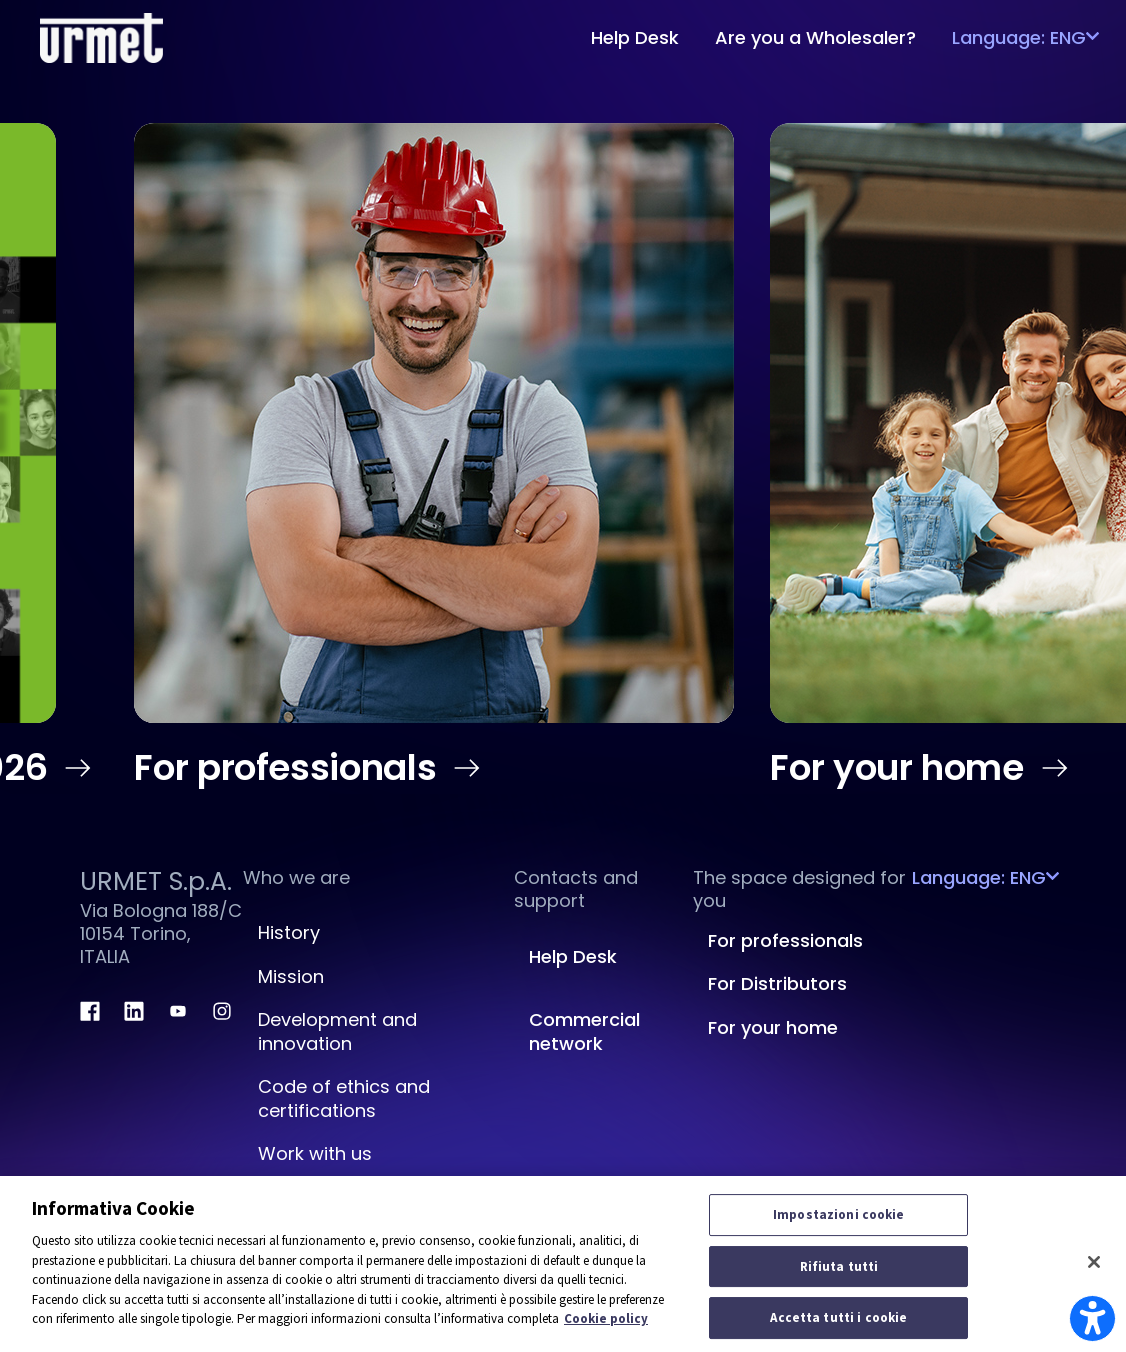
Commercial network (584, 1031)
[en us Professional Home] (434, 423)
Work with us (315, 1153)
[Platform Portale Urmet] (101, 35)
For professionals (310, 768)
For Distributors (777, 983)
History (289, 932)
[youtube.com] (178, 1011)
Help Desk (573, 956)
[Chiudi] (1094, 1262)
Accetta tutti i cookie (838, 1318)
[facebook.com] (90, 1011)
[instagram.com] (222, 1011)
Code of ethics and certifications (344, 1098)
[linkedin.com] (134, 1011)
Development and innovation (337, 1031)
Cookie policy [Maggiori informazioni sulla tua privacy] (606, 1318)
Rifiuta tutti (839, 1266)
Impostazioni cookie (838, 1214)
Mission (291, 976)
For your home (922, 768)
